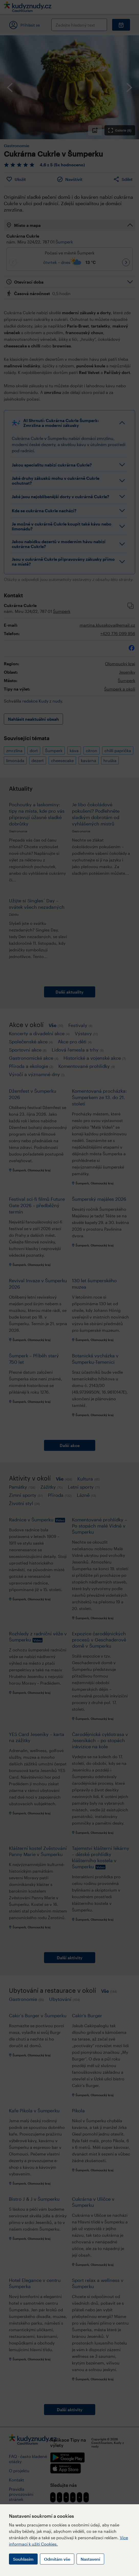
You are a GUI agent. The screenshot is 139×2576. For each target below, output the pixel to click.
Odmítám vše (57, 2559)
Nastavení (90, 2559)
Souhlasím (23, 2559)
